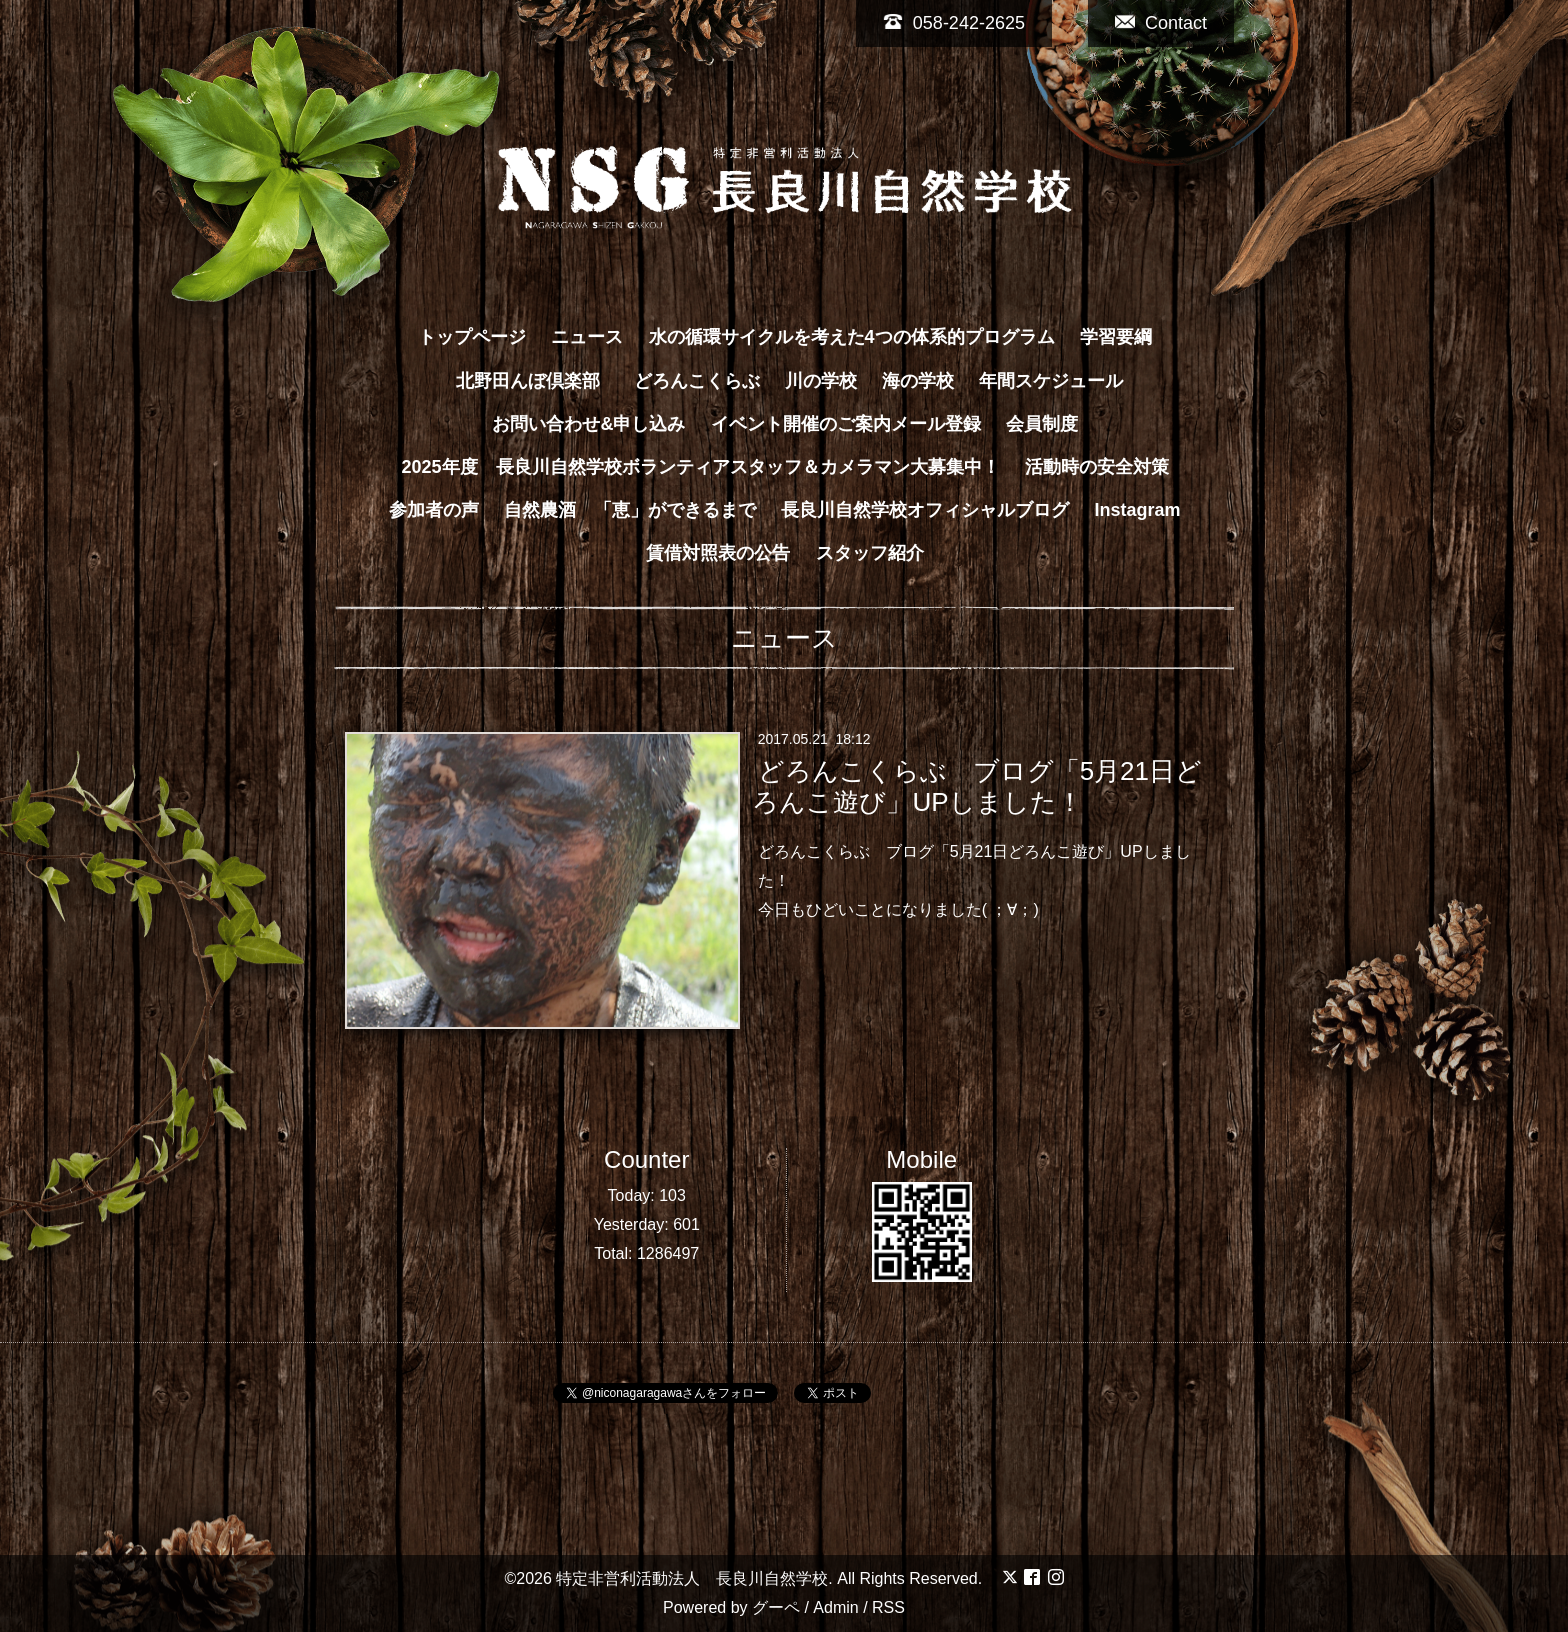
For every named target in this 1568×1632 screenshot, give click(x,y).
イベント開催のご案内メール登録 (846, 424)
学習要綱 (1116, 337)
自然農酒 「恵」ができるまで (630, 510)
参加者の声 (434, 510)
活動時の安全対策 (1097, 467)
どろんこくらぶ (697, 381)
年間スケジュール (1051, 381)
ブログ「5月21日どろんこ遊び (995, 851)
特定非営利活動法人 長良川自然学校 (692, 1578)
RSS (888, 1607)
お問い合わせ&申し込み (588, 424)
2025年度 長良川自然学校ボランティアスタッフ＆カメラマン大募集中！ (700, 467)
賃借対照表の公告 (718, 553)
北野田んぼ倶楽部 (537, 381)
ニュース (587, 337)
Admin (835, 1607)
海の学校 (918, 381)
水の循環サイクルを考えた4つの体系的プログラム (852, 337)
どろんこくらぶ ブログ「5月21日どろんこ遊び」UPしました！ (977, 786)
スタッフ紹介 (870, 553)
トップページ (472, 337)
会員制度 (1042, 424)
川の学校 (821, 381)
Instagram (1138, 510)
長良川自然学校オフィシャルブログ (925, 510)
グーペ (776, 1607)
